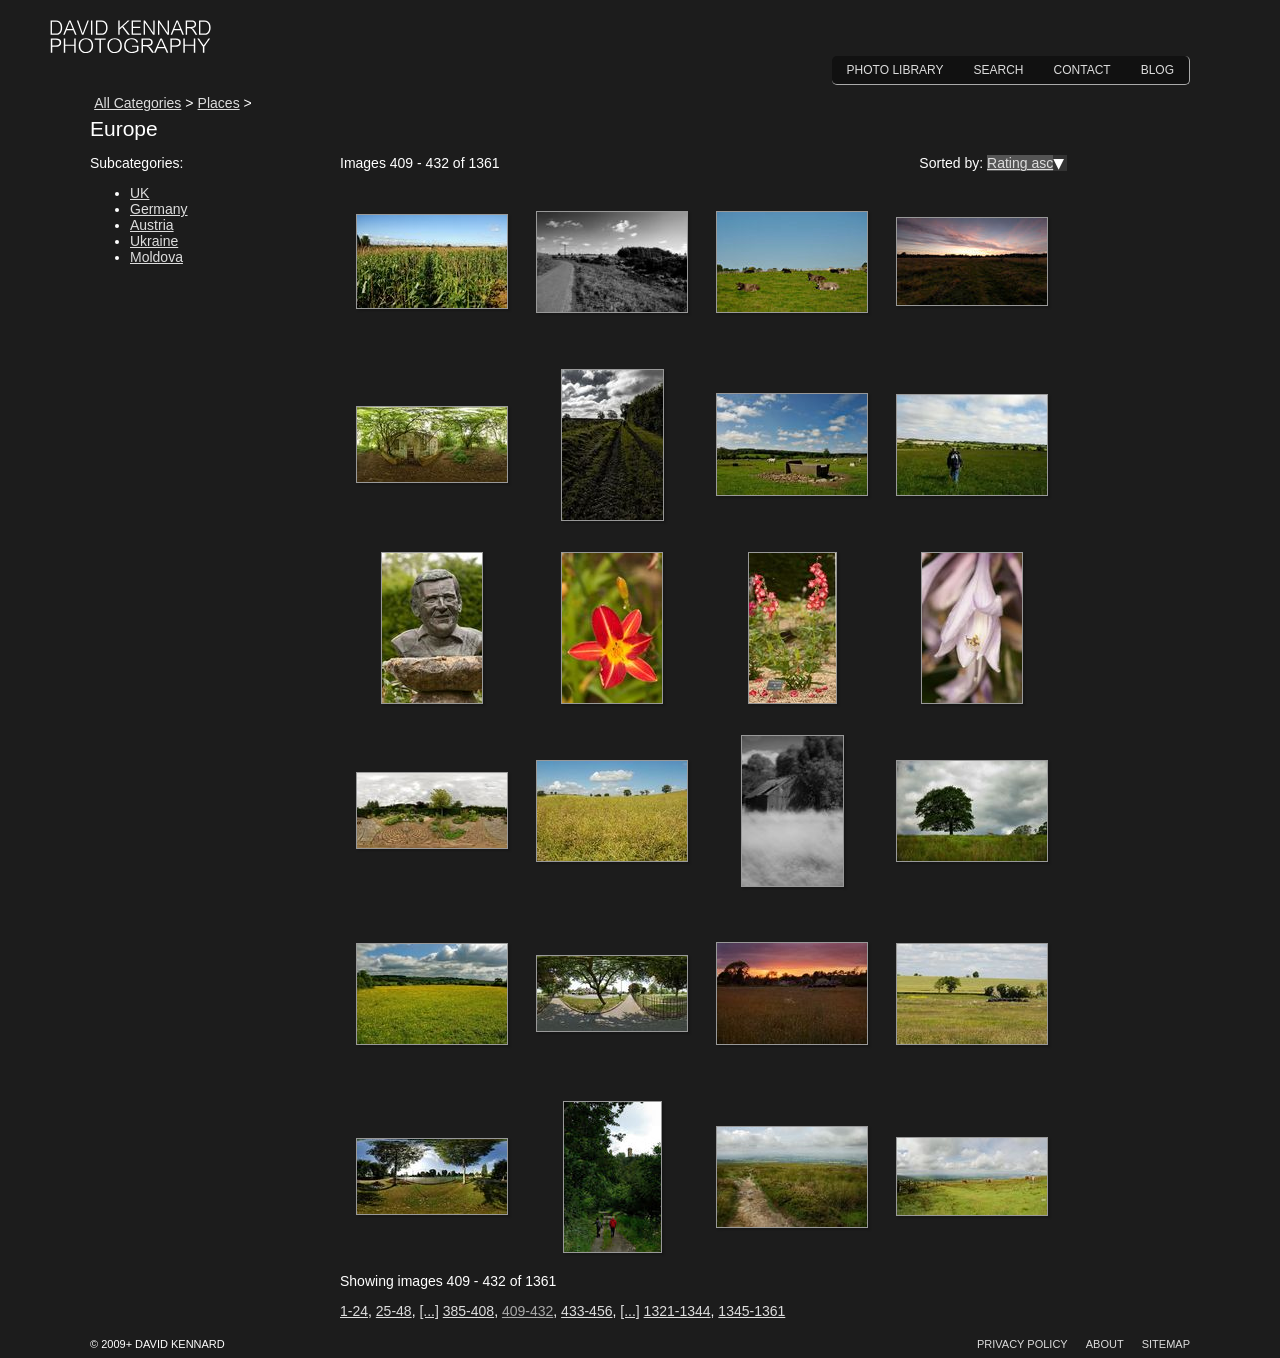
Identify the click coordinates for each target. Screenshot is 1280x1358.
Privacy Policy (1022, 1344)
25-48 (394, 1311)
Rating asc (1020, 163)
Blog (1157, 70)
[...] (428, 1311)
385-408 (468, 1311)
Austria (152, 225)
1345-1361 (751, 1311)
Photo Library (895, 70)
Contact (1082, 70)
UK (139, 193)
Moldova (156, 257)
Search (999, 70)
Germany (159, 209)
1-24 (354, 1311)
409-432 (527, 1311)
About (1105, 1344)
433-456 (586, 1311)
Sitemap (1166, 1344)
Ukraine (154, 241)
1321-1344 (677, 1311)
